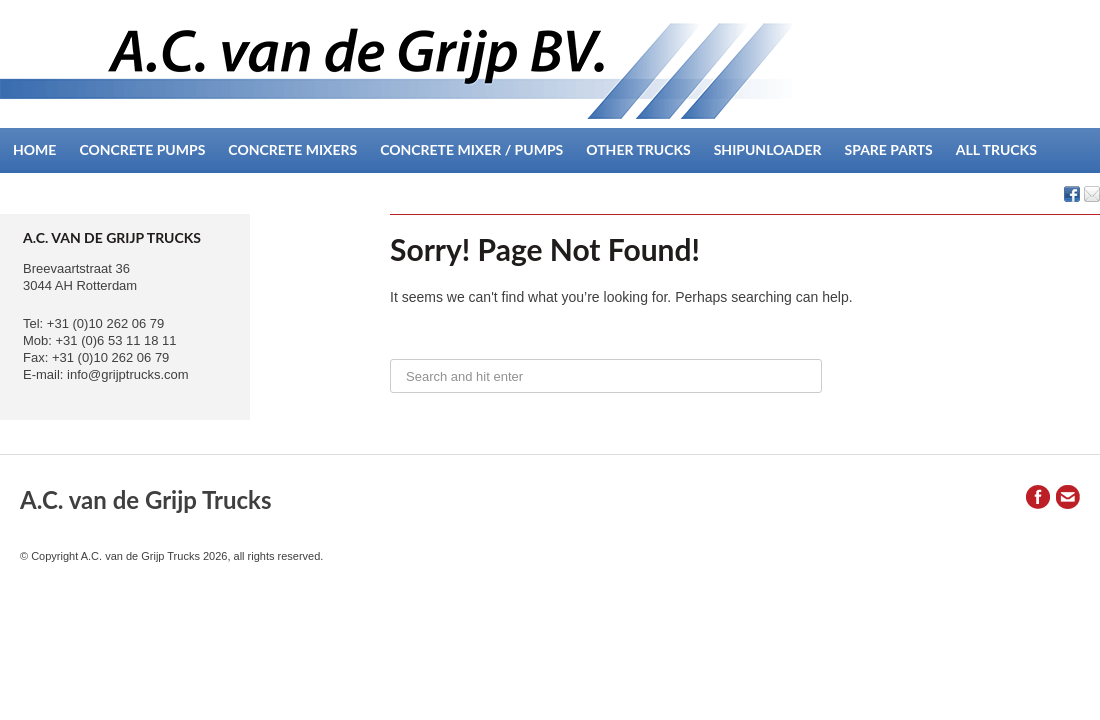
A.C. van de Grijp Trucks (145, 499)
